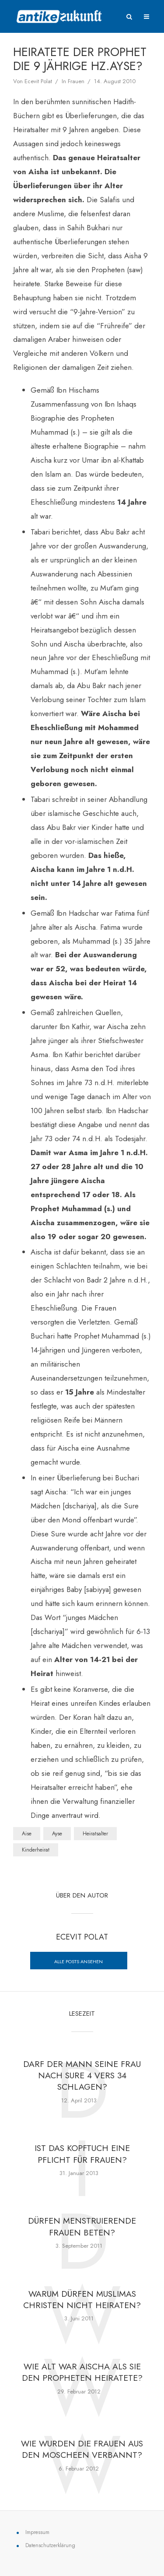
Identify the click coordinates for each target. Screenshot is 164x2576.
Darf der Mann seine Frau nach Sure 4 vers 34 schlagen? (82, 2076)
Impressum (37, 2536)
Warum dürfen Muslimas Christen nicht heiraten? (82, 2301)
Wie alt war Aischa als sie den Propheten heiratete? (82, 2375)
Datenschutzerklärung (50, 2549)
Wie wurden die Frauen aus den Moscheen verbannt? (82, 2452)
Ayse (57, 1834)
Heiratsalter (95, 1834)
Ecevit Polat (38, 81)
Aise (26, 1834)
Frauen (76, 81)
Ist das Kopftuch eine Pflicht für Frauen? (82, 2155)
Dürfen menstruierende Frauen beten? (82, 2228)
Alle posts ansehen (79, 1961)
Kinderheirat (35, 1850)
